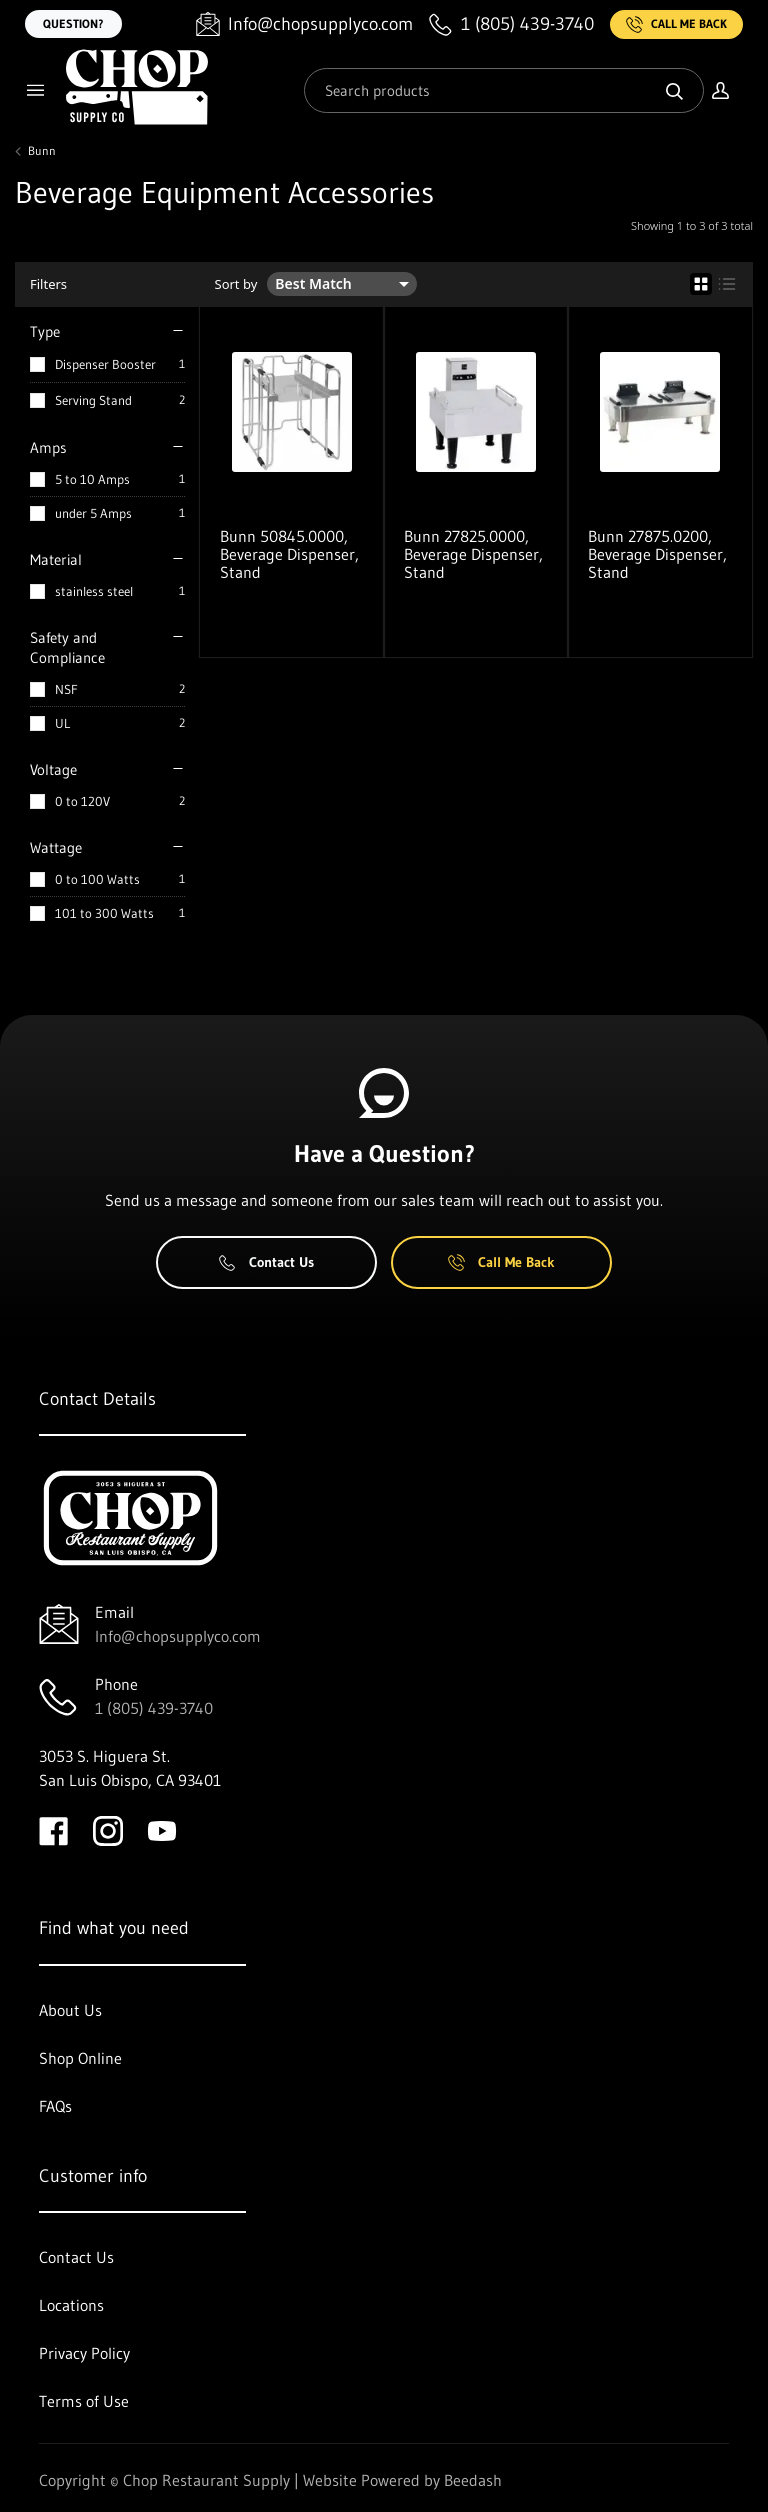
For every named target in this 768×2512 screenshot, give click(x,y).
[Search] (504, 90)
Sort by (236, 284)
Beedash (473, 2480)
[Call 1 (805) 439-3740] (511, 24)
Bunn (42, 151)
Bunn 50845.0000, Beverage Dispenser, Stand (289, 554)
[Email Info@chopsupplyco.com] (304, 24)
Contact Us (266, 1262)
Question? (73, 23)
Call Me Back (676, 24)
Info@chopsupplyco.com (178, 1636)
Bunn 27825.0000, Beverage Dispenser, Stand (473, 554)
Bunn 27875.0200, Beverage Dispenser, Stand (657, 554)
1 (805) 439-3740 (154, 1708)
